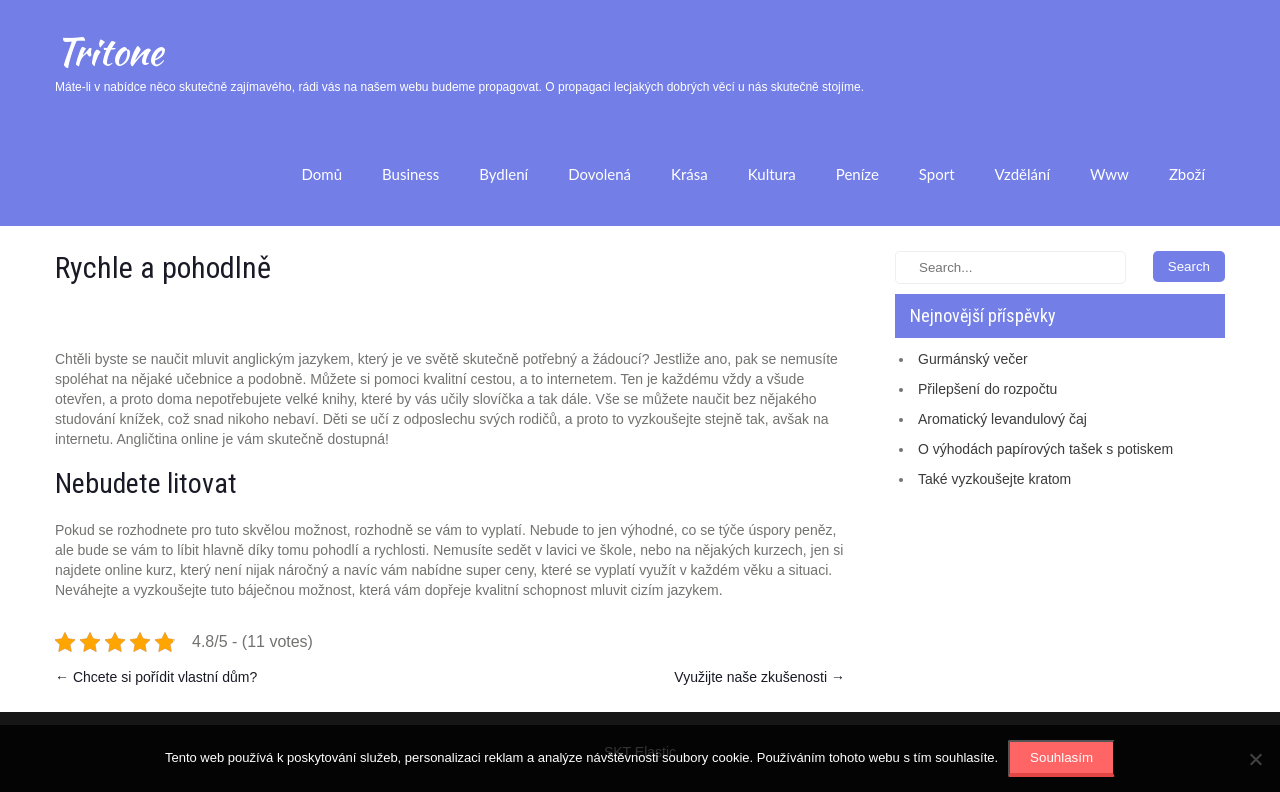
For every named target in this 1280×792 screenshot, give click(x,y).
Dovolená (599, 174)
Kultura (772, 174)
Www (1109, 174)
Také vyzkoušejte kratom (994, 479)
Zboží (1187, 174)
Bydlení (503, 174)
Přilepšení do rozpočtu (987, 389)
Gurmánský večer (973, 359)
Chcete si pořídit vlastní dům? (156, 677)
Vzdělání (1022, 174)
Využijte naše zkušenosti (759, 677)
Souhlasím (1061, 757)
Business (410, 174)
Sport (937, 174)
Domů (321, 174)
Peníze (857, 174)
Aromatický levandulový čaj (1002, 419)
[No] (1255, 759)
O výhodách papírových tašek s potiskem (1045, 449)
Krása (689, 174)
